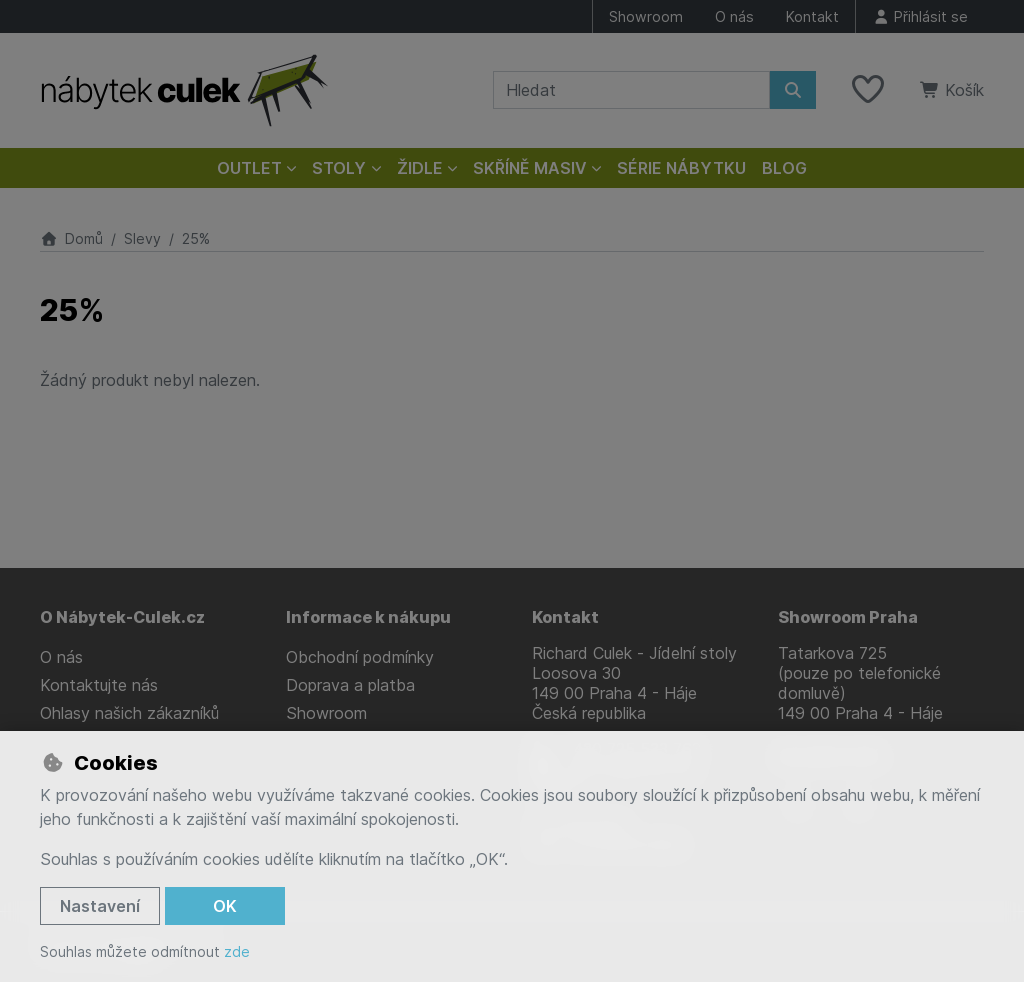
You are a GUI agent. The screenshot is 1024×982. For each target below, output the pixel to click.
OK (225, 906)
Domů (71, 238)
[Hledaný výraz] (631, 90)
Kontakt (812, 16)
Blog (784, 168)
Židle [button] (420, 168)
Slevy (142, 238)
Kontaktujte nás (99, 685)
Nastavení (100, 906)
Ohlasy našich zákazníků (129, 713)
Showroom (646, 16)
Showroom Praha (848, 617)
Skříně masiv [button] (530, 168)
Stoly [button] (339, 168)
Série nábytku (681, 168)
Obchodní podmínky (360, 657)
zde (237, 951)
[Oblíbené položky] (868, 90)
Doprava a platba (350, 685)
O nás (734, 16)
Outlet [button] (249, 168)
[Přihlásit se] (920, 16)
